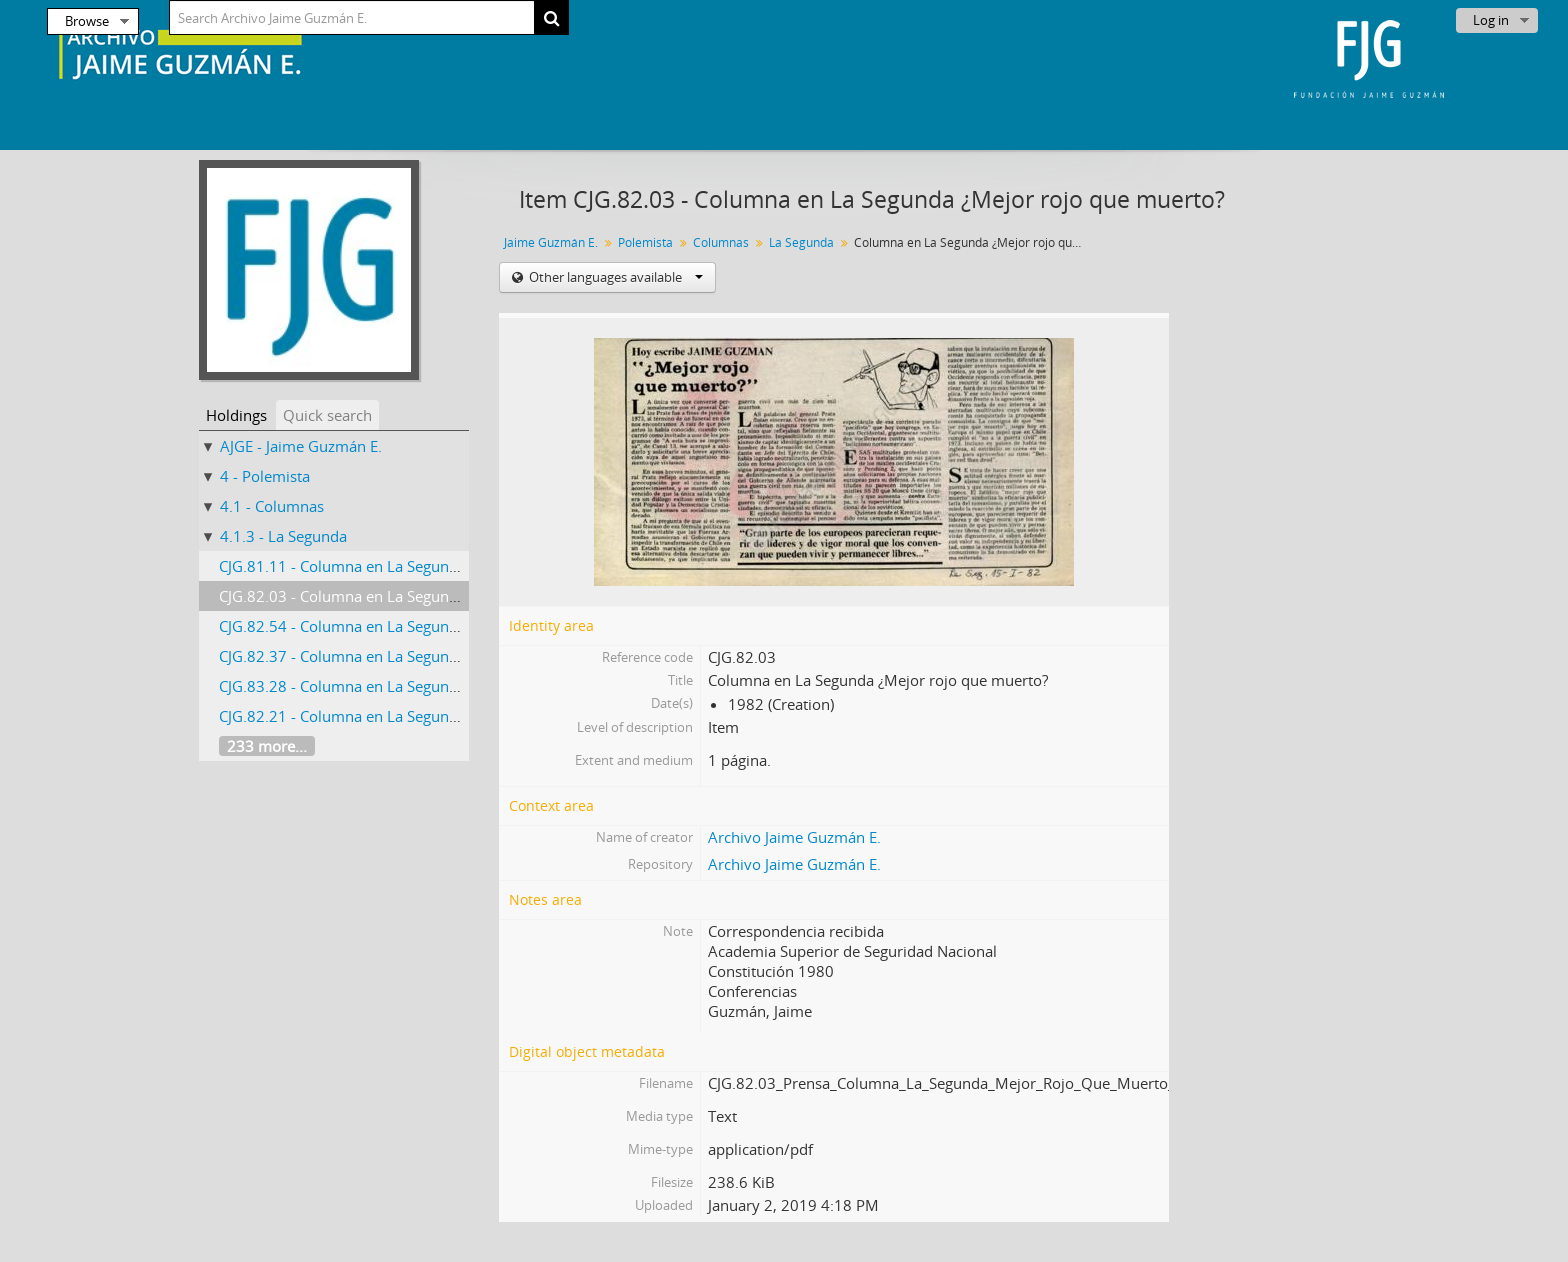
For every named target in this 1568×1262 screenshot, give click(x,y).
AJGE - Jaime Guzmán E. (301, 446)
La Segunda (801, 242)
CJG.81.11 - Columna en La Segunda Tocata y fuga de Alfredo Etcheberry (467, 566)
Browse (87, 21)
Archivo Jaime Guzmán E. (794, 837)
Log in (1491, 20)
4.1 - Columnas (272, 506)
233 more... (267, 746)
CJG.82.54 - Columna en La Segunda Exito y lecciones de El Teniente (451, 626)
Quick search (327, 415)
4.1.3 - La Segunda (283, 536)
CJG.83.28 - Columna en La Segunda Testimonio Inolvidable (423, 686)
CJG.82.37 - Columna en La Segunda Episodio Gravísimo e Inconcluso (456, 656)
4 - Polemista (265, 476)
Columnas (721, 242)
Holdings (236, 415)
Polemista (645, 242)
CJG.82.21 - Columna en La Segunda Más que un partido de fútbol (445, 716)
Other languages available (614, 277)
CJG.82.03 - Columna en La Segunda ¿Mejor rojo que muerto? (429, 596)
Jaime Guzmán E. (551, 242)
